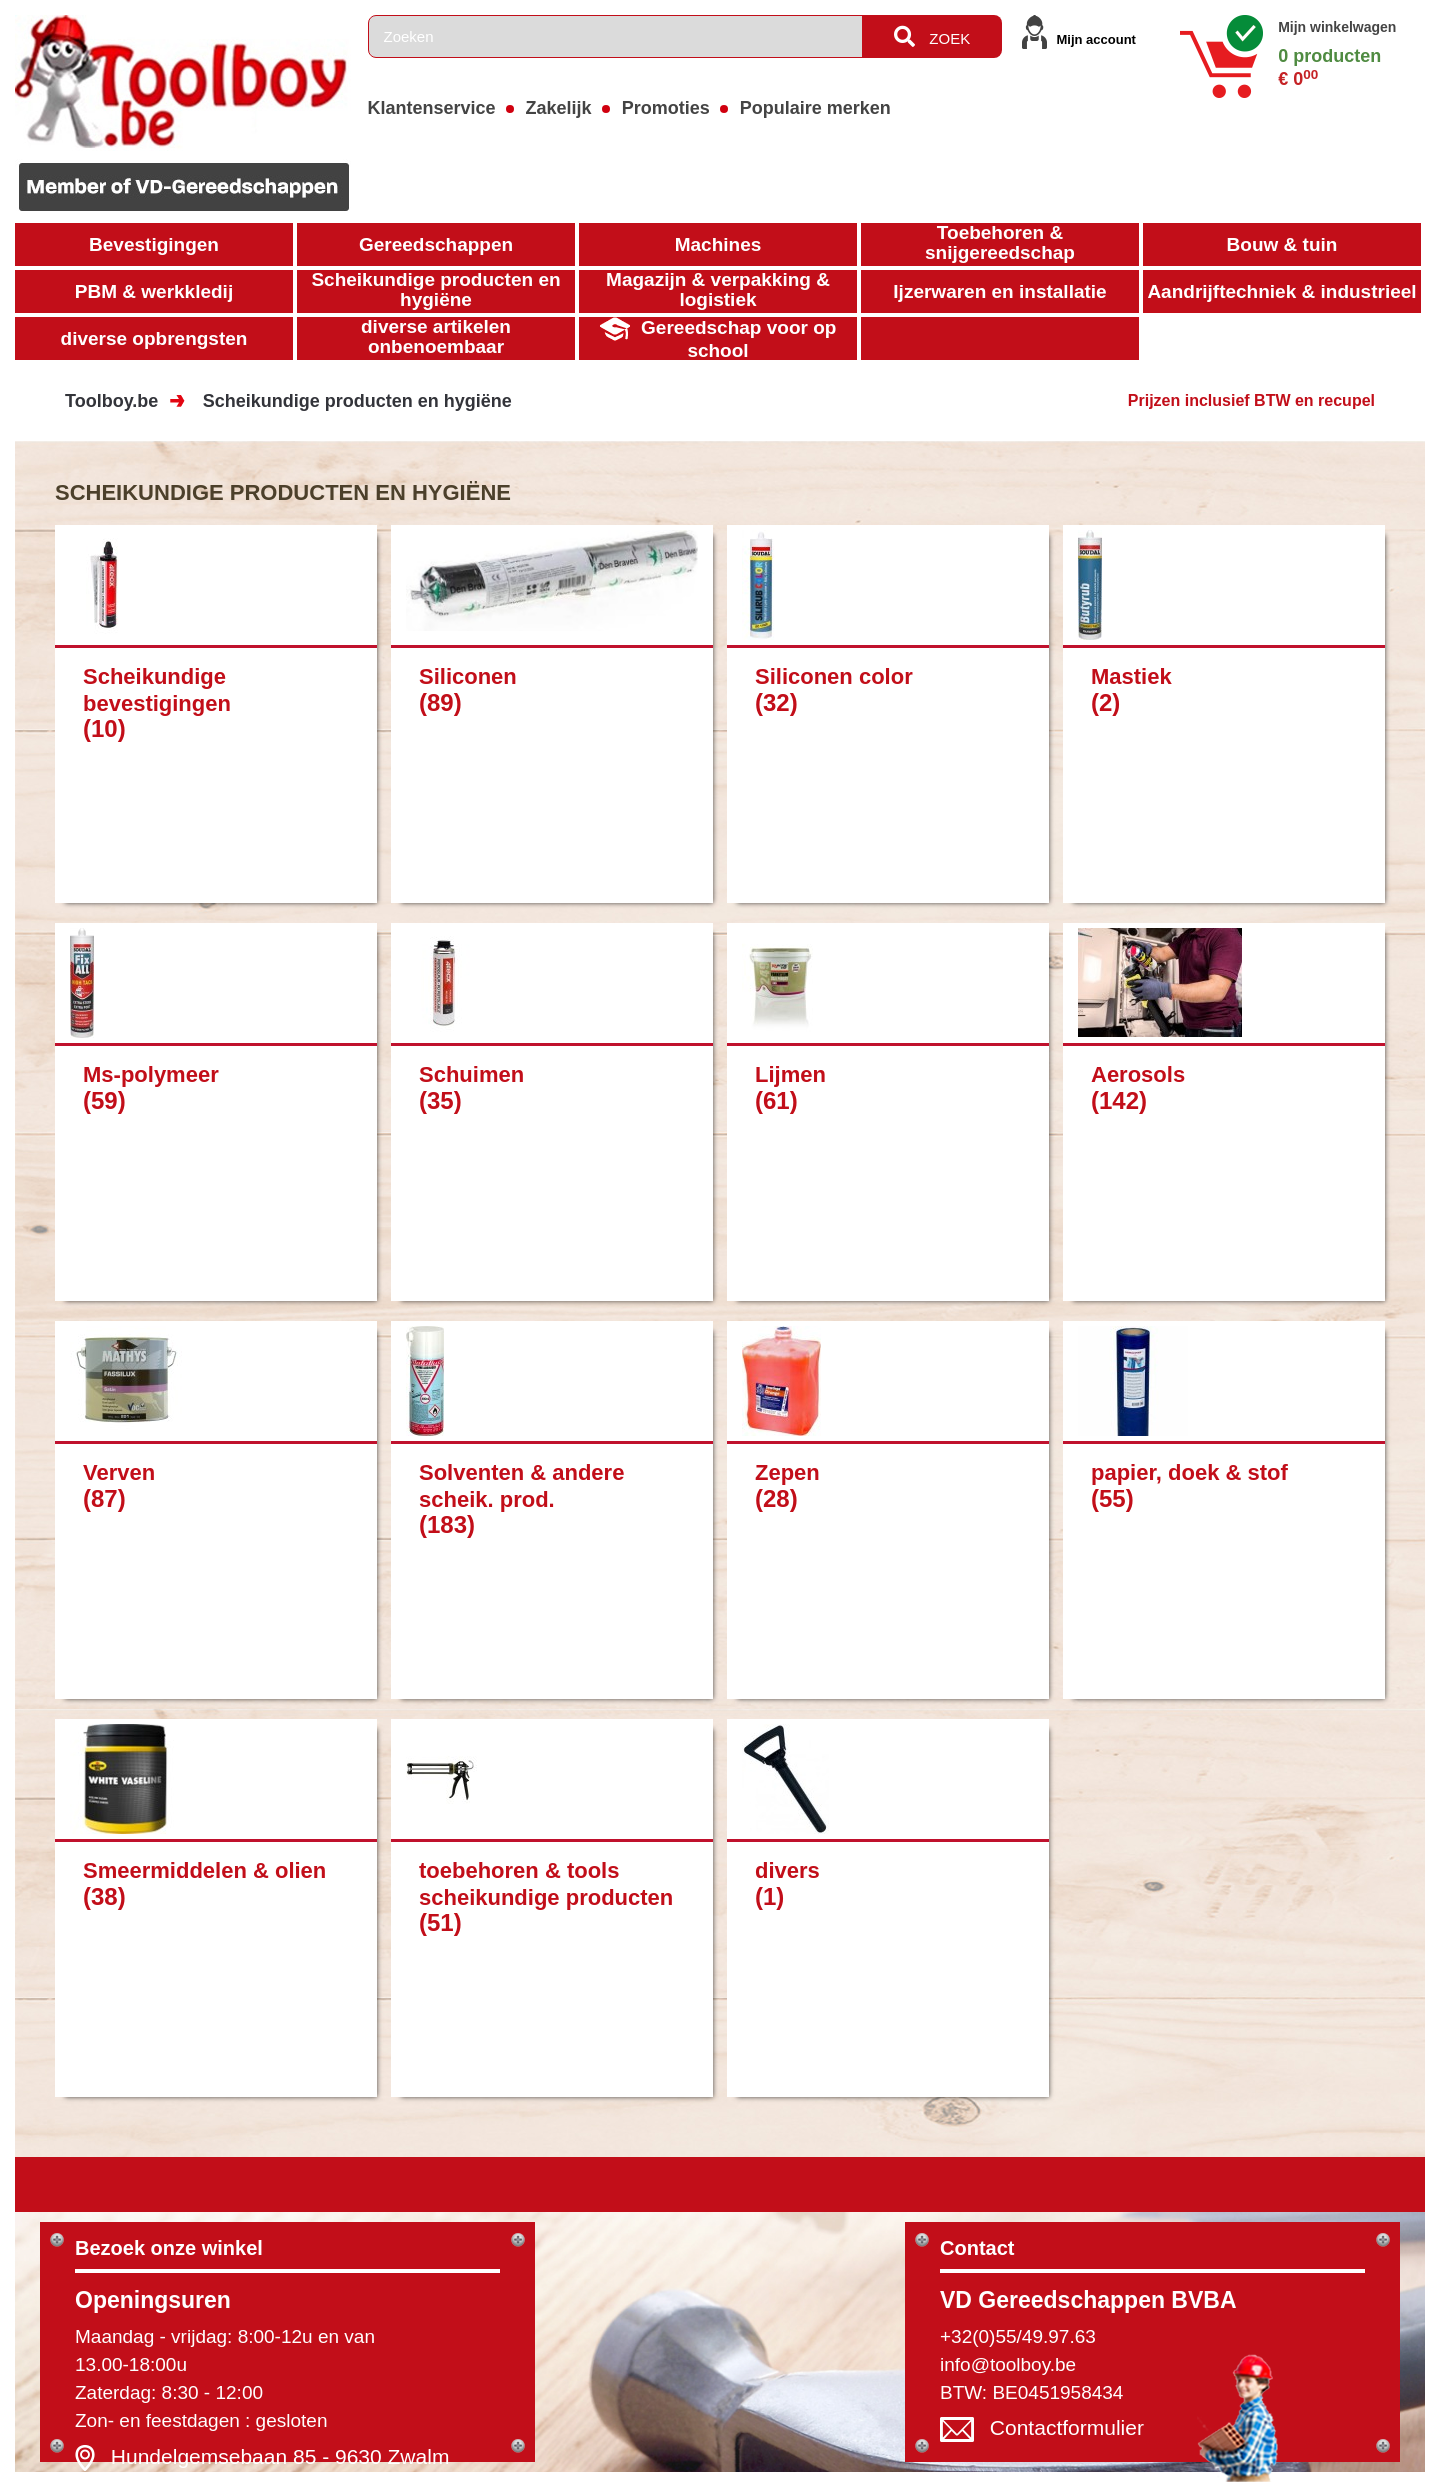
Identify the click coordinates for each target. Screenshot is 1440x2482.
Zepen (787, 1472)
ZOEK (932, 36)
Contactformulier (1067, 2428)
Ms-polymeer (151, 1074)
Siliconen (468, 676)
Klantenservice (432, 108)
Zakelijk (559, 108)
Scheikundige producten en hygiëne (357, 401)
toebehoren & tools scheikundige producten (546, 1883)
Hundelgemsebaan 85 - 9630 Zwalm (280, 2456)
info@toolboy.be (1008, 2364)
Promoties (666, 108)
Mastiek (1131, 676)
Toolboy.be (111, 401)
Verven (119, 1472)
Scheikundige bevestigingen (157, 689)
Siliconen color (834, 676)
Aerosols (1138, 1074)
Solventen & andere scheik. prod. (521, 1485)
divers (787, 1870)
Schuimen (471, 1074)
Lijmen (790, 1074)
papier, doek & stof (1189, 1472)
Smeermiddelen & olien (204, 1870)
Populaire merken (815, 108)
